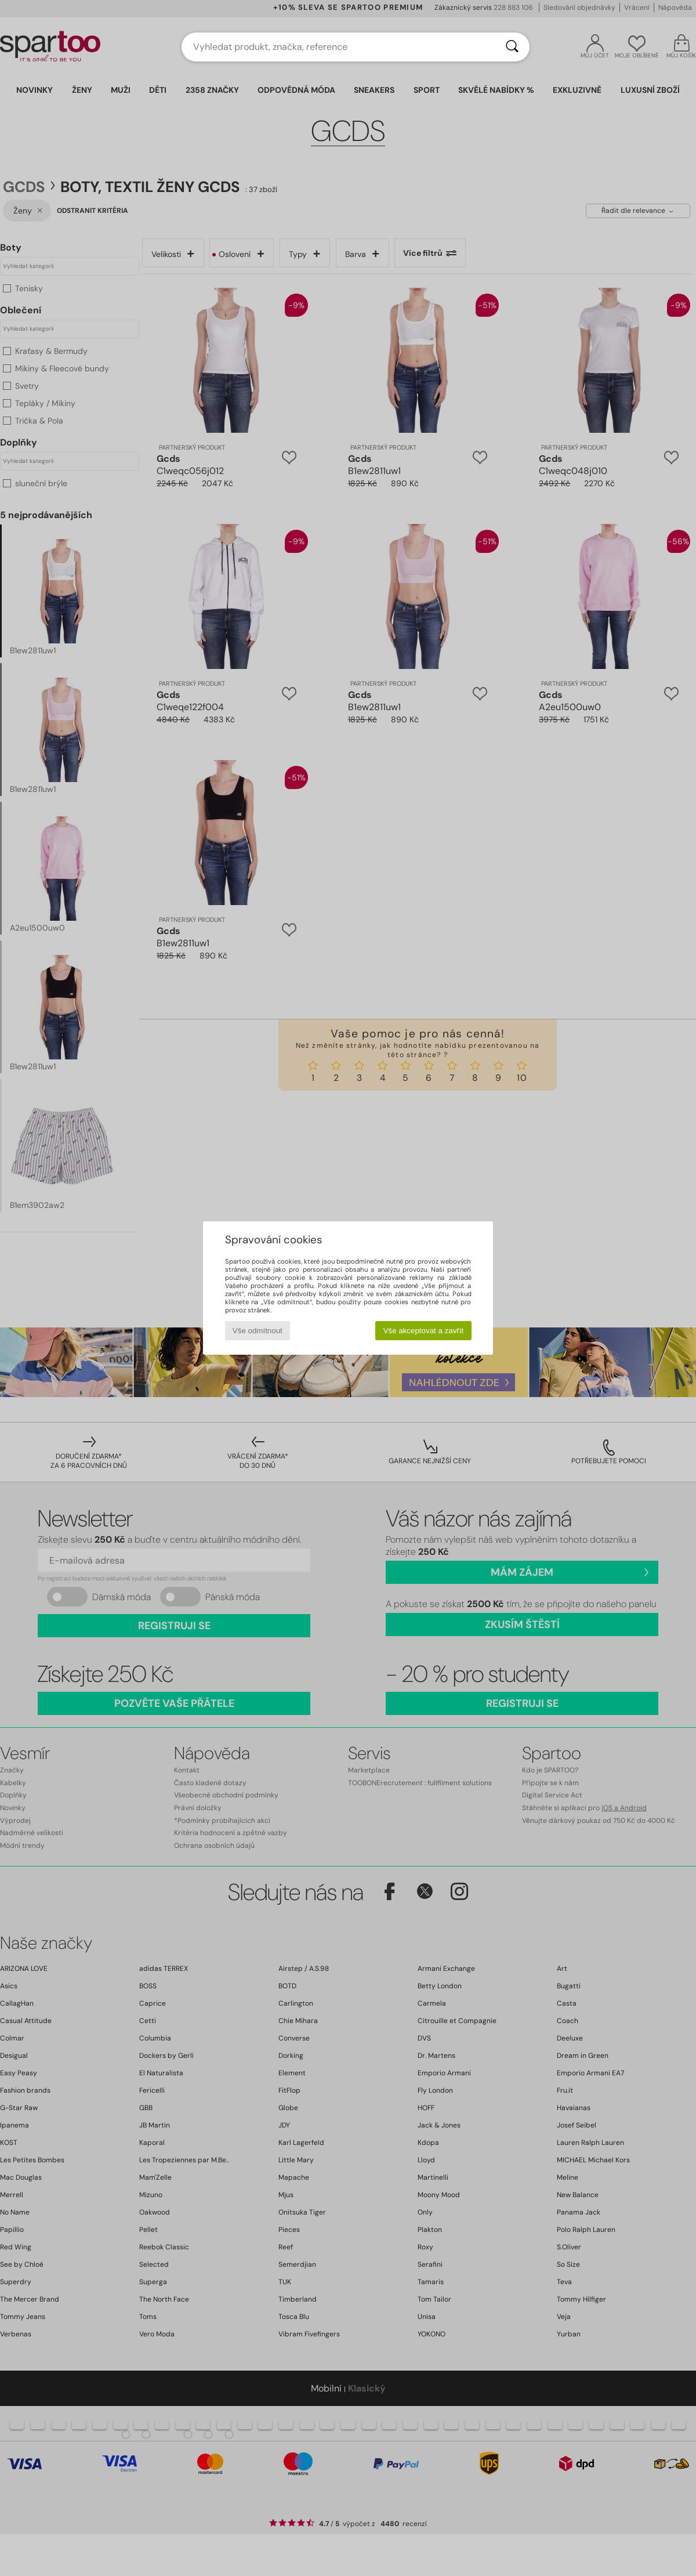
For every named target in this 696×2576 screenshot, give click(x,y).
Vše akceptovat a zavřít (423, 1330)
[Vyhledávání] (512, 46)
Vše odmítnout (257, 1330)
